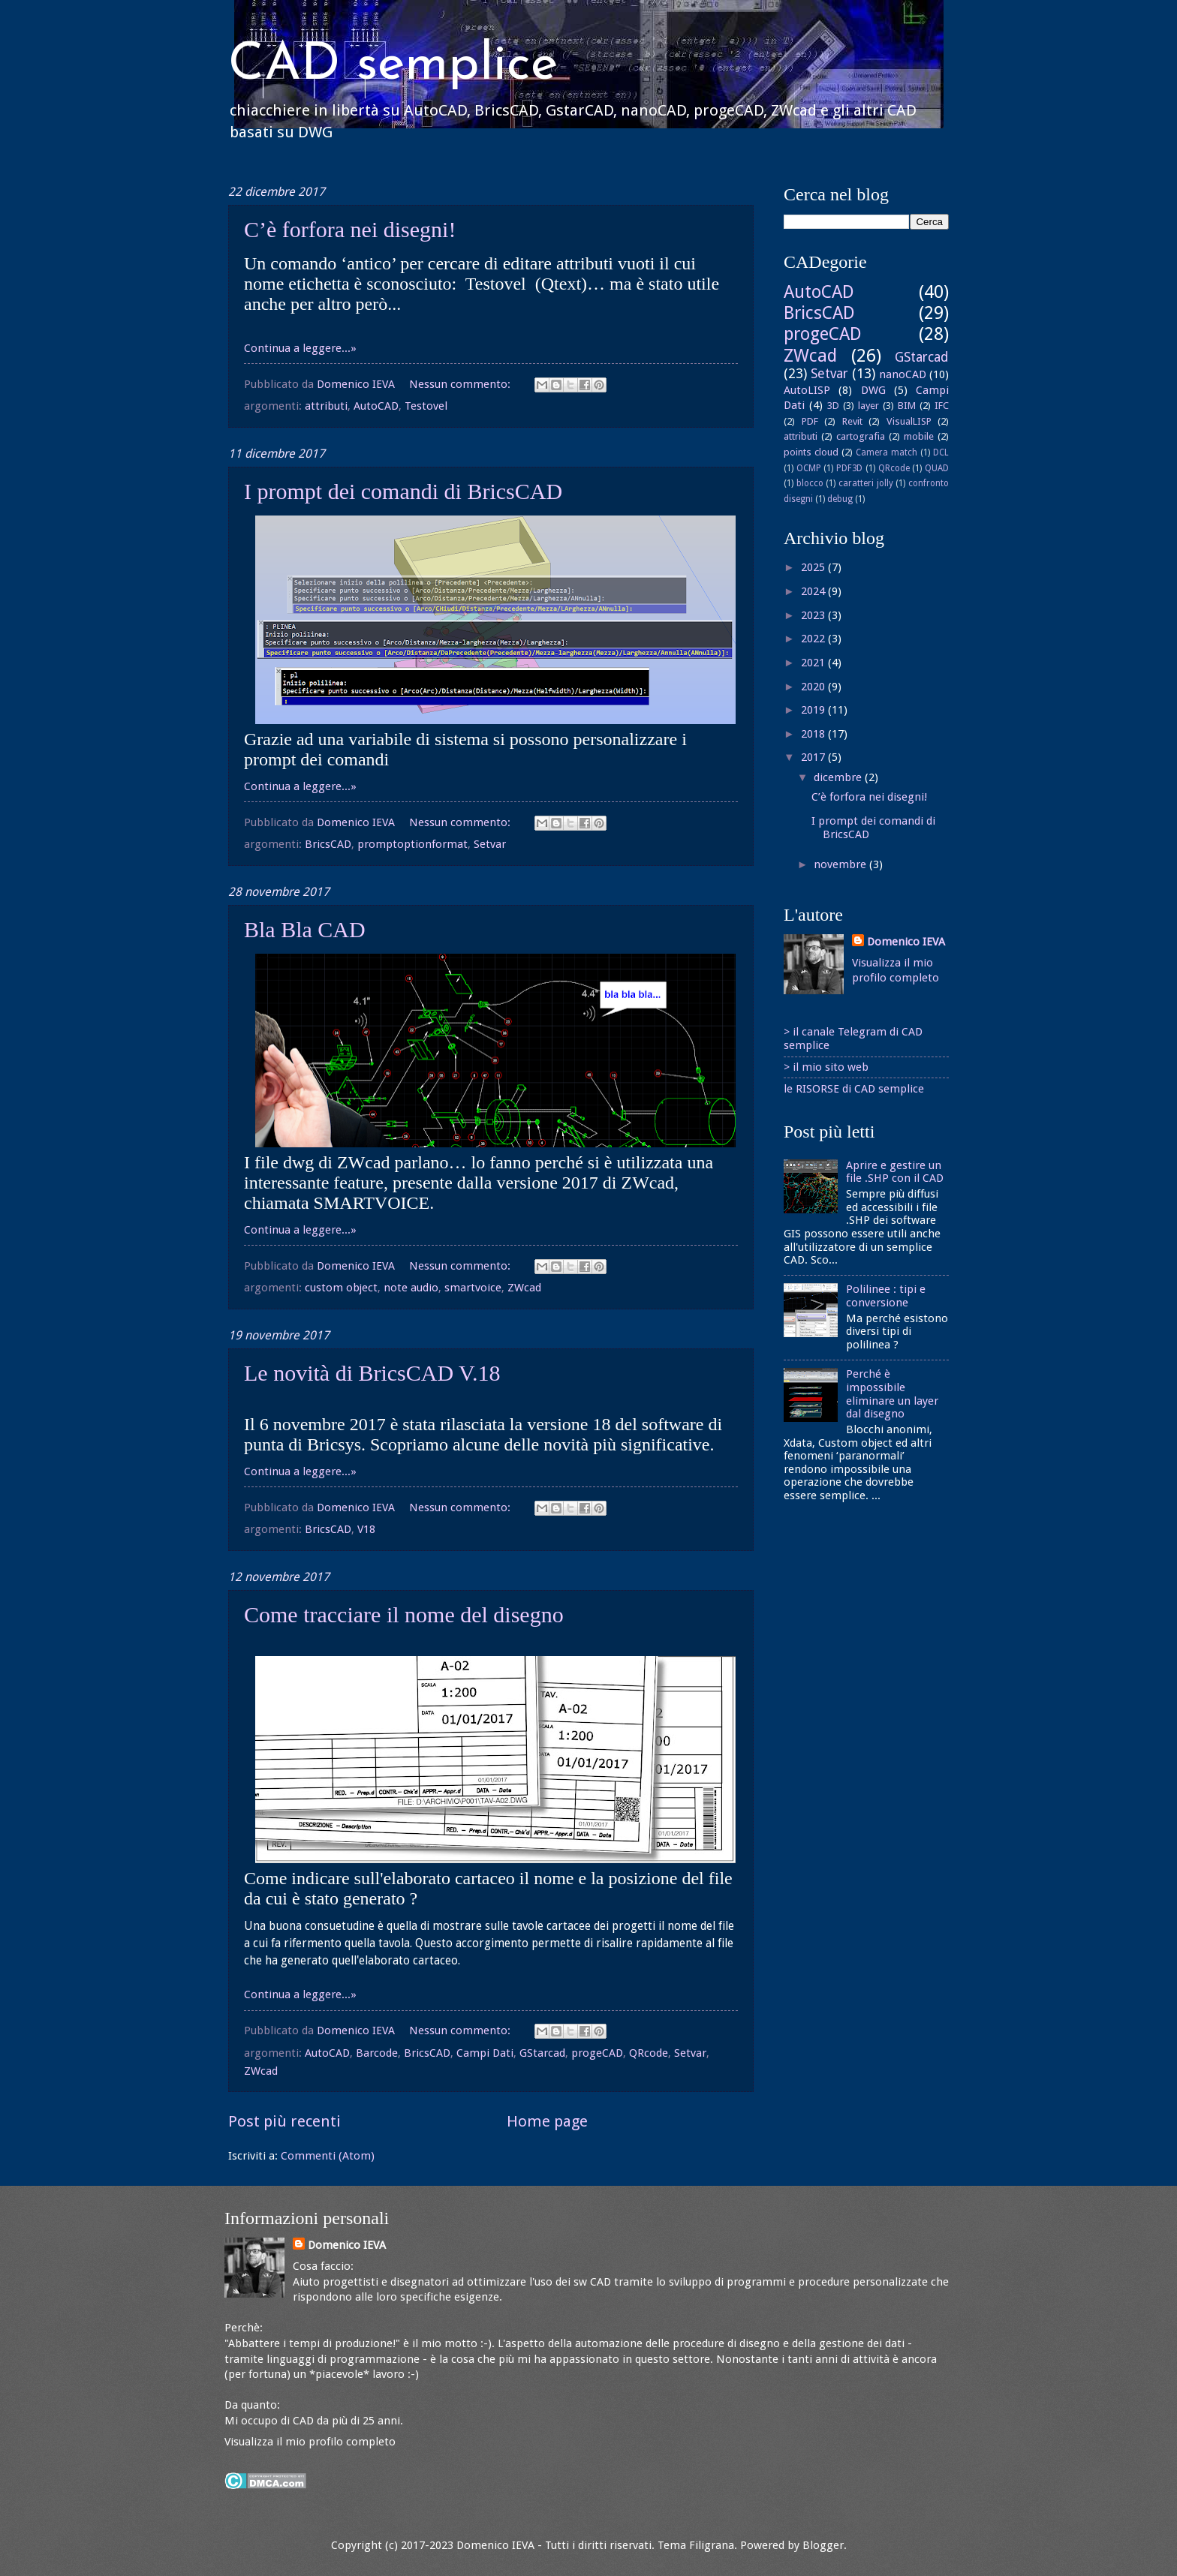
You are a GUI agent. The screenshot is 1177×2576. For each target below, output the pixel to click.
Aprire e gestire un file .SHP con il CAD (895, 1172)
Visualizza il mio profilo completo (310, 2441)
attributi (326, 406)
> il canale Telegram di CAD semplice (853, 1038)
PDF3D (849, 468)
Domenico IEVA (906, 941)
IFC (942, 405)
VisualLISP (909, 421)
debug (840, 499)
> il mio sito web (826, 1067)
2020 (814, 686)
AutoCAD (376, 406)
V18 (366, 1529)
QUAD (937, 468)
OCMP (808, 468)
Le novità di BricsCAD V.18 (372, 1372)
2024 (814, 591)
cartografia (860, 436)
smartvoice (472, 1287)
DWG (873, 390)
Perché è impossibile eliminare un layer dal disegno (892, 1393)
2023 (814, 615)
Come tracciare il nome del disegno (404, 1614)
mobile (919, 436)
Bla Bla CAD (305, 929)
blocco (809, 483)
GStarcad (542, 2053)
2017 (814, 757)
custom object (341, 1287)
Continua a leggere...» (300, 348)
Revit (852, 421)
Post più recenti (284, 2121)
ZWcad (524, 1287)
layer (868, 405)
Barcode (377, 2053)
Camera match (886, 452)
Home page (547, 2121)
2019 (814, 710)
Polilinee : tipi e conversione (886, 1295)
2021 (814, 662)
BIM (907, 405)
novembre (841, 864)
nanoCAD (902, 374)
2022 (814, 638)
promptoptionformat (412, 844)
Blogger (823, 2545)
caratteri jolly (865, 483)
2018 (814, 734)
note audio (411, 1287)
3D (833, 405)
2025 (814, 567)
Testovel (426, 406)
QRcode (648, 2053)
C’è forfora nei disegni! (350, 229)
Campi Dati (484, 2053)
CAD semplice (393, 65)
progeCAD (597, 2053)
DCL (941, 452)
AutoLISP (807, 390)
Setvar (490, 844)
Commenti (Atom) (328, 2156)
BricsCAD (328, 844)
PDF (810, 421)
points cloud (811, 452)
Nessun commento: (461, 384)
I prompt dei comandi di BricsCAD (403, 491)
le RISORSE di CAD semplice (854, 1089)
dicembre (839, 777)
